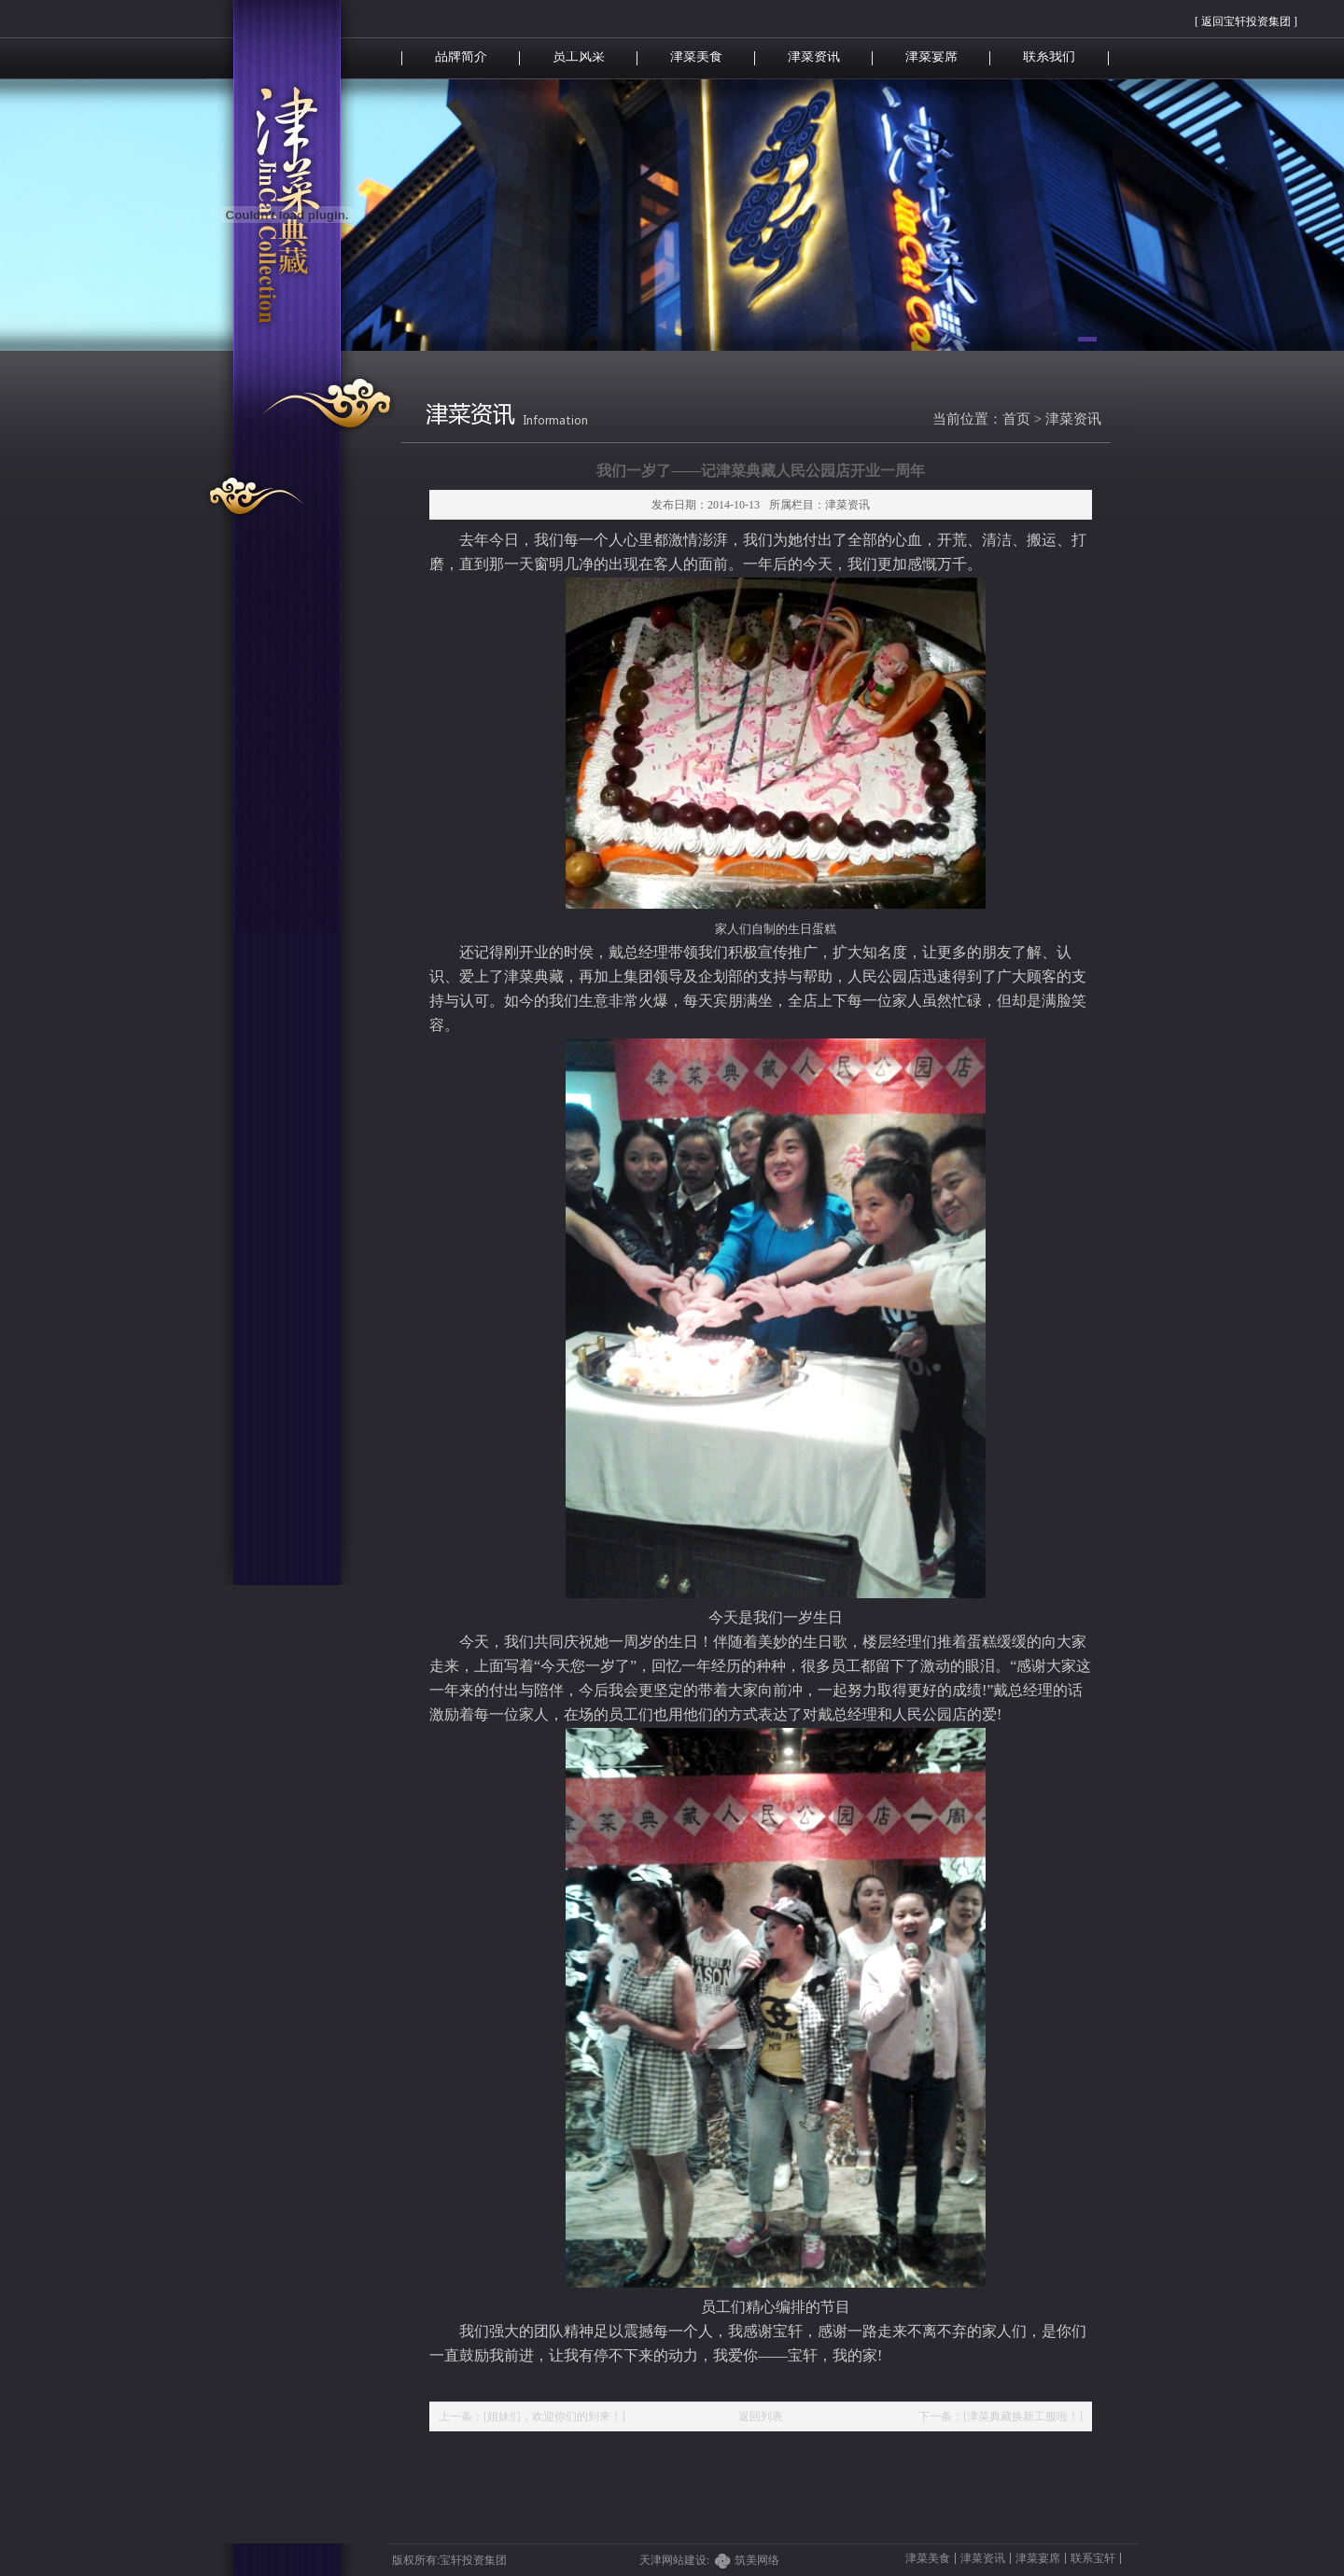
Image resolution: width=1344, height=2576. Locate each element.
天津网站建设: (687, 2560)
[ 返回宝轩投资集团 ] (1246, 21)
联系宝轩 (1093, 2558)
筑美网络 (757, 2560)
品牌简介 (461, 56)
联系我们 (1049, 56)
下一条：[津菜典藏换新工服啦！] (1000, 2416)
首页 (1016, 418)
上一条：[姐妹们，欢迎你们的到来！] (532, 2416)
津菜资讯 (814, 56)
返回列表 (760, 2416)
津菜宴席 (931, 56)
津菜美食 (696, 56)
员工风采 (579, 56)
